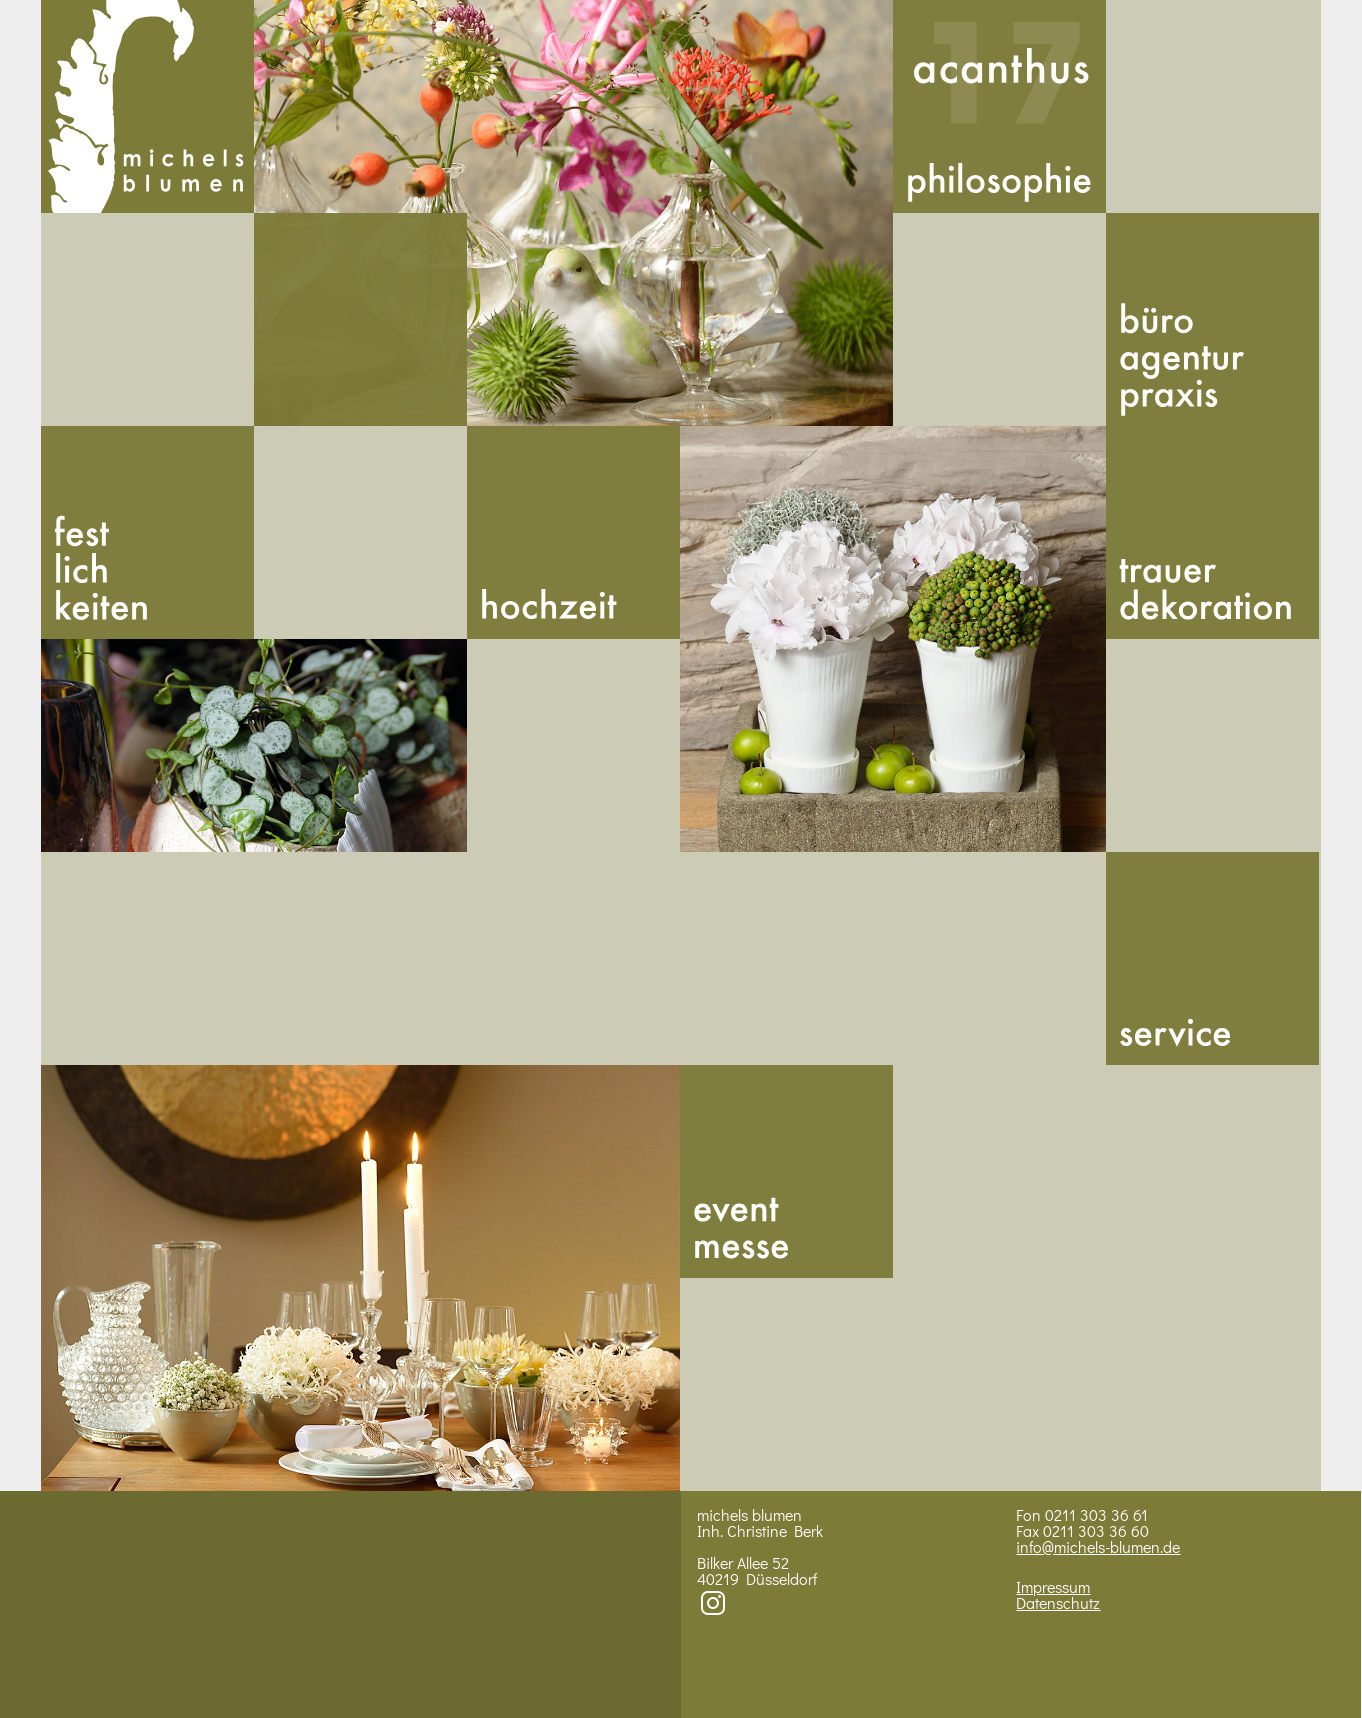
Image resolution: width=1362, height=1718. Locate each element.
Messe (786, 1171)
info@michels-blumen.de (1098, 1546)
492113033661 (360, 319)
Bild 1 (573, 213)
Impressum (1053, 1586)
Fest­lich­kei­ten (147, 532)
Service (1212, 958)
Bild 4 (360, 1278)
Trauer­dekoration (1212, 532)
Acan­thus (999, 106)
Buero (1212, 319)
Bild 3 (893, 639)
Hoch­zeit (573, 532)
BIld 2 (254, 745)
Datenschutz (1058, 1602)
